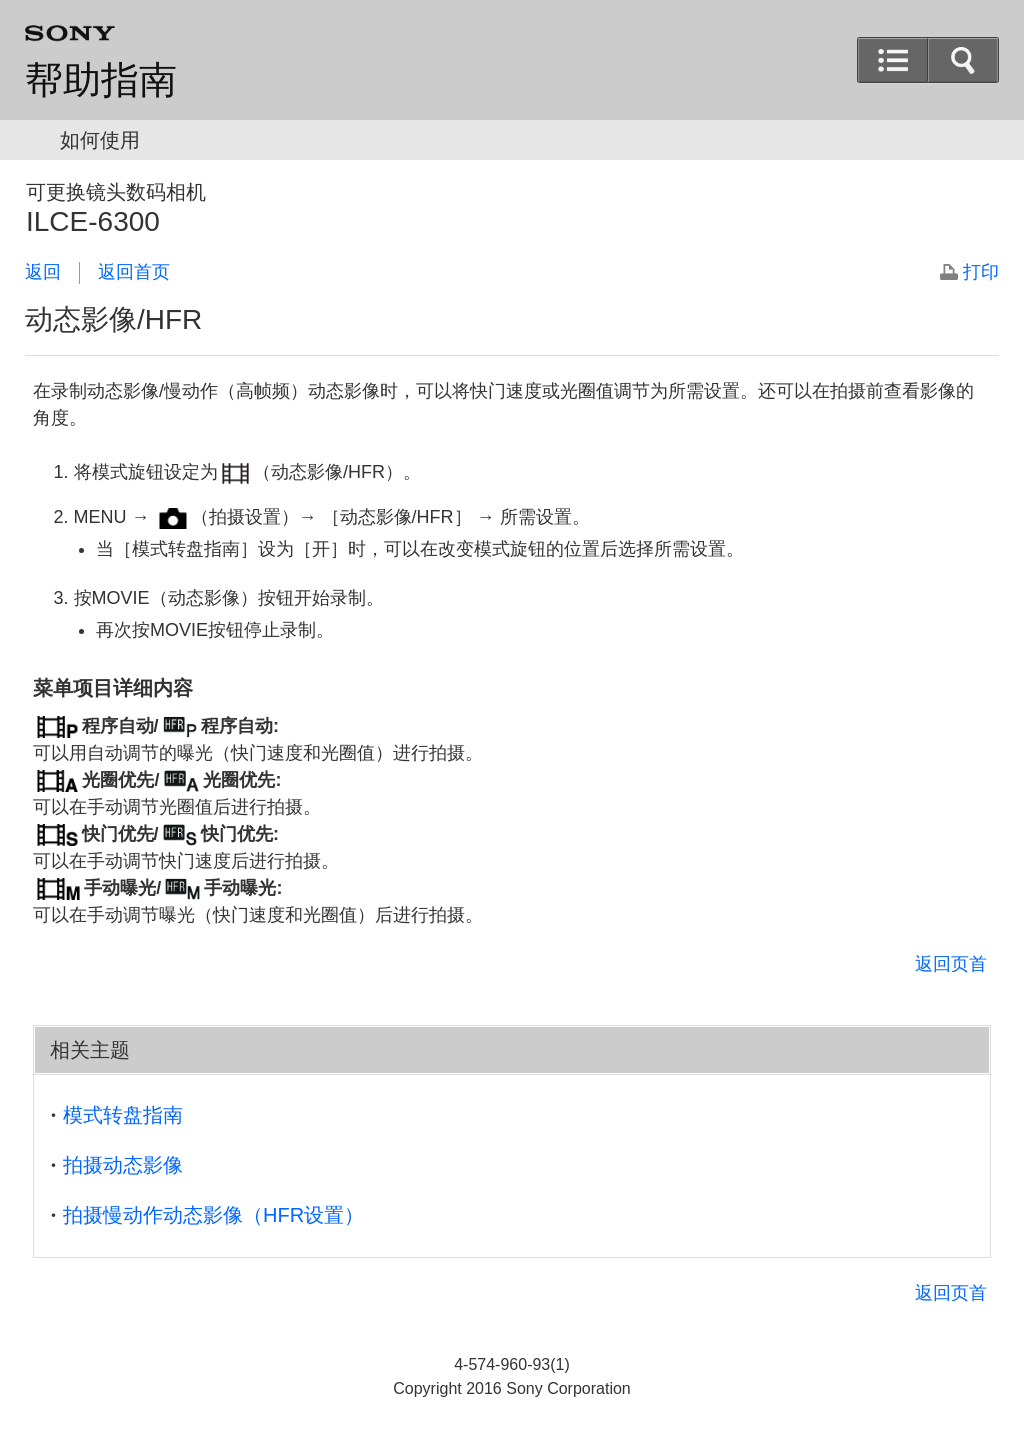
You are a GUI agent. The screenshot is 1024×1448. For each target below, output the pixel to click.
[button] (963, 60)
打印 (981, 272)
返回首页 (134, 272)
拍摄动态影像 (123, 1165)
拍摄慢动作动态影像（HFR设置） (213, 1215)
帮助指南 (101, 80)
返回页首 (951, 964)
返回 (43, 272)
